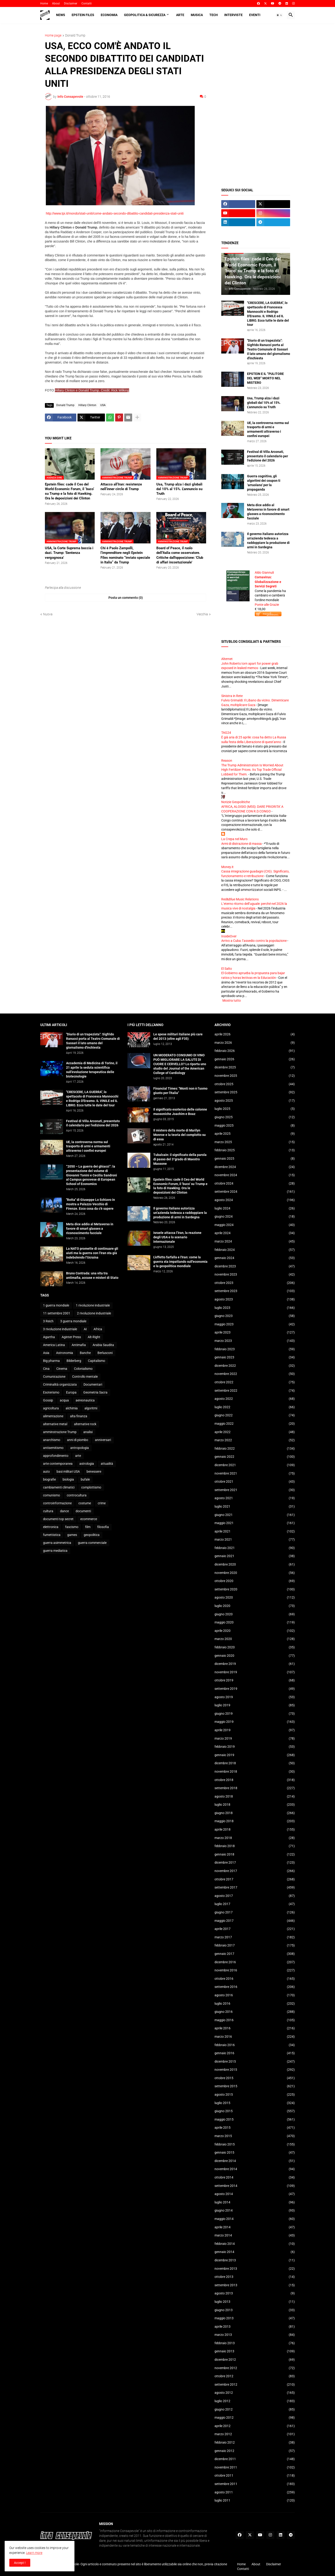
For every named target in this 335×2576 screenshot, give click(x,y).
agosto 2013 (254, 2293)
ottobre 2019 (254, 1680)
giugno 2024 (254, 1216)
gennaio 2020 (254, 1655)
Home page (53, 35)
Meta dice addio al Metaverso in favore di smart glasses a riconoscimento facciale (268, 511)
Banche (85, 1353)
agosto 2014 (254, 2194)
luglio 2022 (254, 1407)
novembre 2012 (254, 2368)
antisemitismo (53, 1448)
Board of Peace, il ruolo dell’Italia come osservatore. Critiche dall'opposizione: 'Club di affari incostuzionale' (179, 555)
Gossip (48, 1400)
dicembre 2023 (254, 1266)
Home (44, 3)
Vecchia (202, 614)
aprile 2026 (254, 1034)
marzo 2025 (254, 1142)
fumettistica (51, 1535)
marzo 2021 (254, 1539)
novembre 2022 (254, 1374)
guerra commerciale (92, 1543)
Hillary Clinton (87, 405)
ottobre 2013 (254, 2277)
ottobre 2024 (254, 1183)
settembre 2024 (254, 1191)
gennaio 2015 (254, 2152)
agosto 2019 (254, 1697)
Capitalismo (96, 1361)
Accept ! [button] (20, 2563)
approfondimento (55, 1456)
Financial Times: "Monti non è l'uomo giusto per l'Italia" (180, 1091)
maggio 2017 (254, 1921)
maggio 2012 (254, 2417)
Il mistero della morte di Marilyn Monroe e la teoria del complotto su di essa (179, 1134)
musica (197, 15)
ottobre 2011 (254, 2475)
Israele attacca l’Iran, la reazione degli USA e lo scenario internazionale (177, 1237)
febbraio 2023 (254, 1349)
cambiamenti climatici (58, 1487)
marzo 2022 (254, 1440)
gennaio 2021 (254, 1556)
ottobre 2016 (254, 1979)
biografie (49, 1479)
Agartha (49, 1337)
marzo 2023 (254, 1341)
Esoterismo (51, 1392)
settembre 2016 (254, 1987)
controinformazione (57, 1503)
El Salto (226, 968)
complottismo (91, 1487)
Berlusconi (105, 1353)
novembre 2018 (254, 1771)
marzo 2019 (254, 1738)
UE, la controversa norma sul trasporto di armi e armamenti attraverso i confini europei (268, 429)
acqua (64, 1400)
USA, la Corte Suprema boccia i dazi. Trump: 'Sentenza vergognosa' (69, 553)
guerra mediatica (55, 1550)
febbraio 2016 (254, 2045)
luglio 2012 (254, 2401)
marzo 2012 (254, 2434)
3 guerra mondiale (73, 1321)
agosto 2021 (254, 1498)
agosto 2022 (254, 1399)
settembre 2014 (254, 2186)
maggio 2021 (254, 1523)
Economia (109, 15)
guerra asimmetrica (57, 1543)
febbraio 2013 (254, 2343)
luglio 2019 (254, 1705)
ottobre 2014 (254, 2177)
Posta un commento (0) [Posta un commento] (125, 597)
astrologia (86, 1463)
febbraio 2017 (254, 1945)
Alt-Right (94, 1337)
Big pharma (51, 1361)
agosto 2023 (254, 1299)
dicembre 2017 (254, 1862)
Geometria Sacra (95, 1392)
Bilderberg (74, 1361)
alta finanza (78, 1416)
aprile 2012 (254, 2426)
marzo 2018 (254, 1838)
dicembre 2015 (254, 2061)
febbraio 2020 (254, 1647)
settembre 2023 (254, 1291)
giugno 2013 (254, 2310)
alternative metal (55, 1424)
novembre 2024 (254, 1175)
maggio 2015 (254, 2119)
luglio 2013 (254, 2302)
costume (84, 1503)
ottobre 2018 (254, 1780)
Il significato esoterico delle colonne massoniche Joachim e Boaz (180, 1112)
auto (46, 1471)
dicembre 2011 (254, 2459)
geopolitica (92, 1535)
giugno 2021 (254, 1515)
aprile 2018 (254, 1829)
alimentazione (53, 1416)
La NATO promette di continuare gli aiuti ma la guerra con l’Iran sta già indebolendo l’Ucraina (92, 1253)
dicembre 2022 (254, 1366)
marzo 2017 (254, 1937)
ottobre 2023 (254, 1283)
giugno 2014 (254, 2210)
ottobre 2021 (254, 1481)
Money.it (227, 867)
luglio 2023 (254, 1308)
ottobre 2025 (254, 1084)
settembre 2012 (254, 2384)
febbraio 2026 (254, 1051)
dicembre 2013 (254, 2260)
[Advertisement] (255, 103)
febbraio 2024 (254, 1250)
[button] (279, 15)
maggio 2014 (254, 2219)
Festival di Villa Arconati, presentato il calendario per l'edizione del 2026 (267, 456)
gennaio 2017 (254, 1954)
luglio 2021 (254, 1506)
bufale (85, 1479)
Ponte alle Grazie (267, 604)
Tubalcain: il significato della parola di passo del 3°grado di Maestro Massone (180, 1159)
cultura (48, 1511)
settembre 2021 (254, 1490)
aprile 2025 (254, 1133)
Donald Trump (75, 35)
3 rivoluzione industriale (60, 1329)
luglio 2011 (254, 2500)
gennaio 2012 (254, 2451)
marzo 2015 (254, 2136)
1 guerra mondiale (56, 1305)
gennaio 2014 (254, 2252)
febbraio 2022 (254, 1448)
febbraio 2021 (254, 1548)
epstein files (83, 15)
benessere (94, 1471)
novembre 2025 (254, 1076)
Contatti (86, 3)
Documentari (93, 1384)
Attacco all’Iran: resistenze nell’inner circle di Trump (121, 486)
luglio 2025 (254, 1109)
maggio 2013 (254, 2318)
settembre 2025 (254, 1092)
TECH (213, 15)
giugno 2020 (254, 1614)
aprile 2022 (254, 1432)
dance (64, 1511)
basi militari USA (68, 1471)
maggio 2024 (254, 1225)
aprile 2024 (254, 1233)
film (87, 1527)
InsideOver (229, 936)
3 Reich (48, 1321)
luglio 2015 (254, 2103)
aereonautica (85, 1400)
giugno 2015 (254, 2111)
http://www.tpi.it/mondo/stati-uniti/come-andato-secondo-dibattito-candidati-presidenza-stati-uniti (115, 213)
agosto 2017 (254, 1896)
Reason (226, 760)
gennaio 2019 (254, 1755)
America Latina (54, 1345)
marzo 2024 (254, 1241)
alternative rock (85, 1424)
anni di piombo (77, 1440)
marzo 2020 (254, 1639)
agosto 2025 (254, 1100)
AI (85, 1329)
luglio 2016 (254, 2003)
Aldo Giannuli (264, 572)
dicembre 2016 (254, 1962)
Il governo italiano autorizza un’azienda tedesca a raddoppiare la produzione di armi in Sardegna (268, 540)
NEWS (60, 15)
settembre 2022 (254, 1390)
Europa (71, 1392)
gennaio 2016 (254, 2053)
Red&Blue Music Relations (240, 899)
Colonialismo (83, 1368)
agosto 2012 (254, 2393)
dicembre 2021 (254, 1465)
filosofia (103, 1527)
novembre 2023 (254, 1274)
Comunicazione (54, 1376)
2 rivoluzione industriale (94, 1313)
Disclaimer (70, 3)
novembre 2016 (254, 1970)
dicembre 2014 (254, 2161)
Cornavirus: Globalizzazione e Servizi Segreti (268, 581)
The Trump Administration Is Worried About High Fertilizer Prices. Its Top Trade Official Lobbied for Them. (252, 769)
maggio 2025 (254, 1125)
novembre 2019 (254, 1672)
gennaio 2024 (254, 1258)
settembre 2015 (254, 2086)
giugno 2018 (254, 1813)
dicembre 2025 (254, 1067)
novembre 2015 (254, 2070)
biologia (68, 1479)
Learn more (34, 2553)
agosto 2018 (254, 1796)
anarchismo (51, 1440)
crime (102, 1503)
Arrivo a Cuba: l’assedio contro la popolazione (254, 941)
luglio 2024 (254, 1208)
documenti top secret (58, 1519)
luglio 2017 (254, 1904)
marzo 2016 (254, 2036)
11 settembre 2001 (56, 1313)
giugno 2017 (254, 1912)
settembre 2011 (254, 2484)
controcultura (77, 1495)
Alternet (227, 659)
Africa (98, 1329)
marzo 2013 (254, 2335)
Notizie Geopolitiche (235, 802)
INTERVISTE (233, 15)
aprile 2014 (254, 2227)
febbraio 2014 (254, 2244)
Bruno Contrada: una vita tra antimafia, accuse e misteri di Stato (92, 1275)
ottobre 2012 (254, 2376)
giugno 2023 (254, 1316)
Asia (46, 1353)
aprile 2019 (254, 1730)
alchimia (72, 1408)
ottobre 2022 (254, 1382)
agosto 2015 (254, 2094)
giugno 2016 (254, 2012)
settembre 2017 (254, 1887)
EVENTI (254, 15)
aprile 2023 (254, 1332)
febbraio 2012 (254, 2442)
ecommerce (88, 1519)
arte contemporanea (58, 1463)
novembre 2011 (254, 2467)
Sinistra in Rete (232, 696)
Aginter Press (71, 1337)
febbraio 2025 (254, 1150)
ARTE (180, 15)
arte (78, 1456)
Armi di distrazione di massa (241, 843)
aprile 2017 (254, 1929)
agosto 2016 (254, 1995)
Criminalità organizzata (60, 1384)
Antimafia (79, 1345)
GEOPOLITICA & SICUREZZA (144, 15)
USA (103, 405)
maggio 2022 (254, 1423)
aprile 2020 (254, 1631)
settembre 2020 (254, 1589)
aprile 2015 (254, 2127)
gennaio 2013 (254, 2351)
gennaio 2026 (254, 1059)
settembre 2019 (254, 1689)
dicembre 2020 (254, 1564)
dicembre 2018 (254, 1763)
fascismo (71, 1527)
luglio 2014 (254, 2202)
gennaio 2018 (254, 1854)
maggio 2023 (254, 1324)
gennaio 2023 (254, 1357)
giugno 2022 (254, 1415)
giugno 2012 (254, 2409)
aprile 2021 (254, 1531)
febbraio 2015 (254, 2144)
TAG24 (226, 732)
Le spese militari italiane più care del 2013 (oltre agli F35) (178, 1036)
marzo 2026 (254, 1043)
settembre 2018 (254, 1788)
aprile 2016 (254, 2028)
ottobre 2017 (254, 1879)
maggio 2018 (254, 1821)
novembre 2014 (254, 2169)
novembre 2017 (254, 1871)
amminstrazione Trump (60, 1432)
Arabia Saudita (103, 1345)
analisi (88, 1432)
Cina (46, 1368)
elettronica (50, 1527)
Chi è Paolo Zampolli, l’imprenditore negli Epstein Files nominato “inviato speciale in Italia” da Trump (125, 555)
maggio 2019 (254, 1722)
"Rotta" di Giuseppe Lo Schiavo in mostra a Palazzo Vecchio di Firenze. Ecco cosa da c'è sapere (90, 1204)
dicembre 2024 (254, 1167)
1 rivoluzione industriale (93, 1305)
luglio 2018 (254, 1804)
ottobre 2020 (254, 1581)
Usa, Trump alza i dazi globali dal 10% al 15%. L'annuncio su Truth (179, 489)
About (56, 3)
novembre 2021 (254, 1473)
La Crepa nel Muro (234, 839)
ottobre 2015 (254, 2078)
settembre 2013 (254, 2285)
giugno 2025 (254, 1117)
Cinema (61, 1368)
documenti (83, 1511)
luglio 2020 (254, 1606)
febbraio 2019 (254, 1746)
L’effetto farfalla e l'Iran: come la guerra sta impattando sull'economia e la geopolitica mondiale (180, 1261)
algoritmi (90, 1408)
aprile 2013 (254, 2326)
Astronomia (64, 1353)
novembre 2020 (254, 1573)
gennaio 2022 (254, 1457)
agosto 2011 (254, 2492)
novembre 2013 (254, 2268)
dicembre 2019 (254, 1664)
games (72, 1535)
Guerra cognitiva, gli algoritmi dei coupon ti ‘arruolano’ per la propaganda (263, 482)
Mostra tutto (231, 1000)
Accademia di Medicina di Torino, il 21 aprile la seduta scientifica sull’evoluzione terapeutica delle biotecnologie (91, 1069)
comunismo (51, 1495)
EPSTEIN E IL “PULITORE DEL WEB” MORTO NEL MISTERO (265, 378)
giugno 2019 (254, 1713)
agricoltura (51, 1408)
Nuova (48, 614)
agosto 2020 (254, 1597)
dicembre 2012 (254, 2359)
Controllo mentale (85, 1376)
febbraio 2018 (254, 1846)
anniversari (103, 1440)
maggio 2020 (254, 1622)
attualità (107, 1463)
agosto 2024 (254, 1200)
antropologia (79, 1448)
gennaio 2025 (254, 1158)
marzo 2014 (254, 2235)
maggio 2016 (254, 2020)
